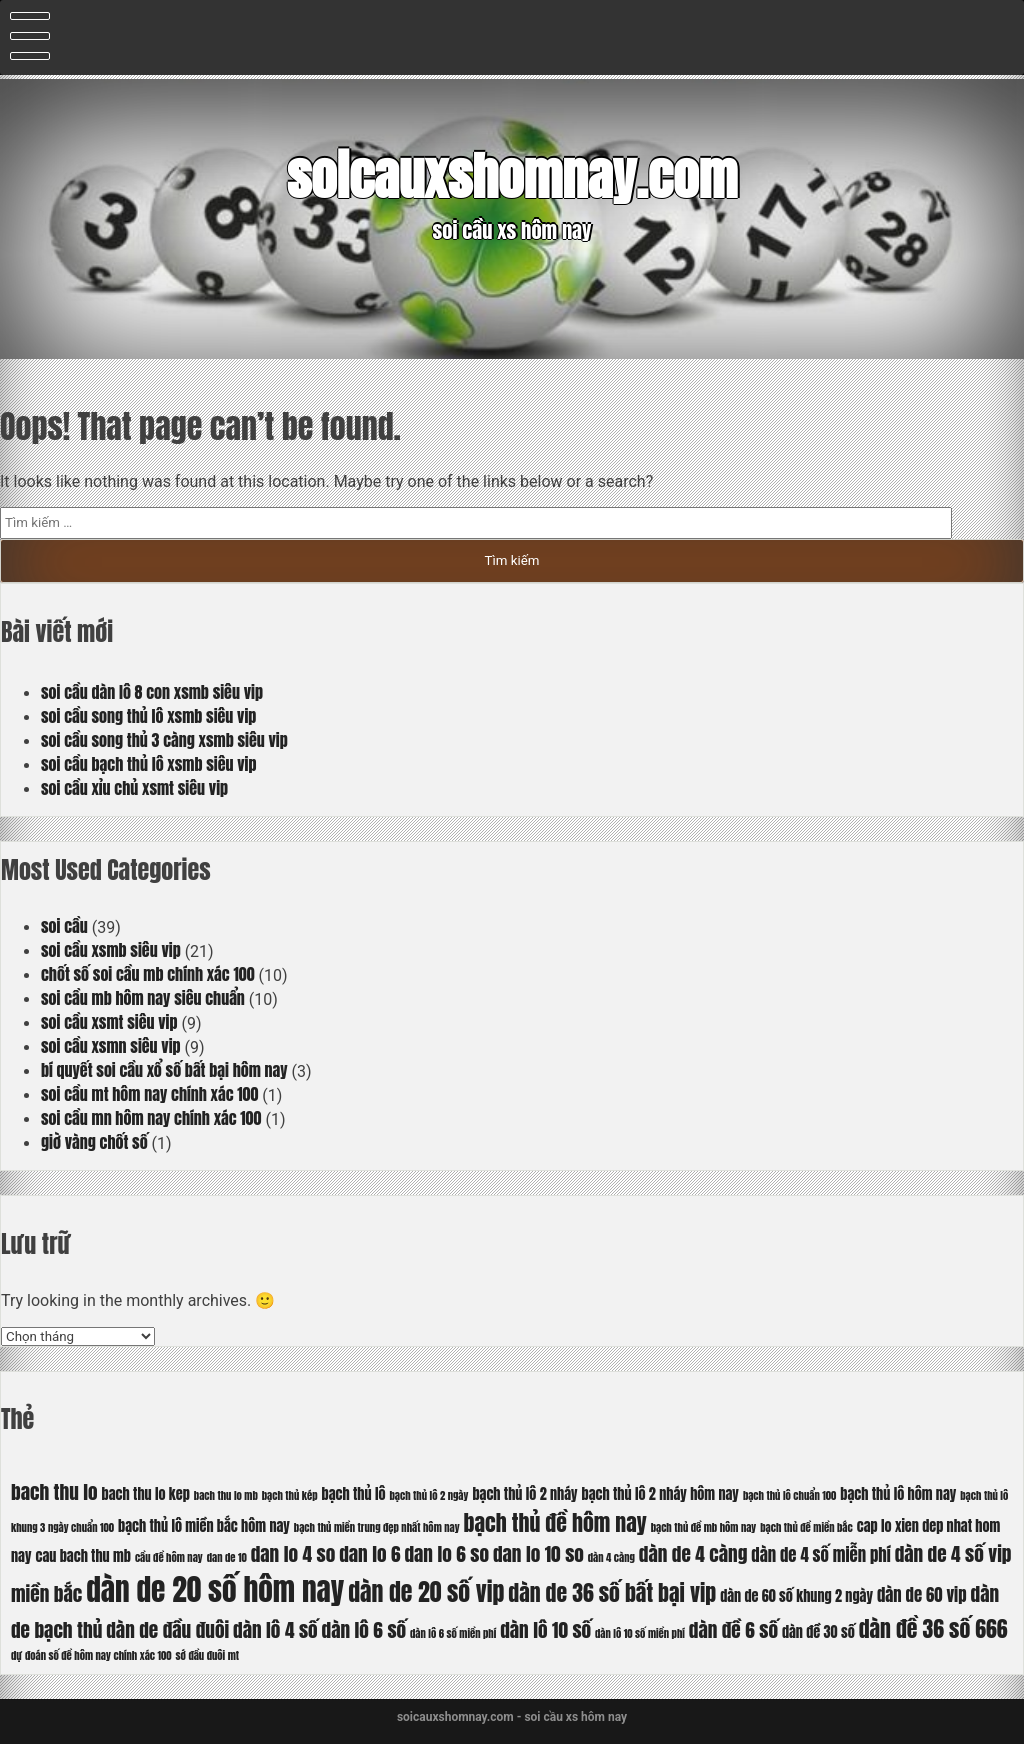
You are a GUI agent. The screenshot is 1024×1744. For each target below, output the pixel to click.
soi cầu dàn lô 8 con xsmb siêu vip (152, 692)
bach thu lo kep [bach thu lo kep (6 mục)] (146, 1494)
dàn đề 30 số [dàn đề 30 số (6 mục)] (818, 1632)
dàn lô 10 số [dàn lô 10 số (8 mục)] (545, 1629)
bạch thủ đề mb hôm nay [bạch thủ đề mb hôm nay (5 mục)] (704, 1527)
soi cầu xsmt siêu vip (109, 1022)
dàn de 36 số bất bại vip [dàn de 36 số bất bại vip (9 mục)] (612, 1592)
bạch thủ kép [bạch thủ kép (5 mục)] (290, 1495)
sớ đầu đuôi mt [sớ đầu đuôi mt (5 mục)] (207, 1655)
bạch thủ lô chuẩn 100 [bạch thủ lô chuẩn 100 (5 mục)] (789, 1495)
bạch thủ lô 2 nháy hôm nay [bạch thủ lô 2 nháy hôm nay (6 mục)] (660, 1494)
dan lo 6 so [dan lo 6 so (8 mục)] (446, 1553)
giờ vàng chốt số (94, 1142)
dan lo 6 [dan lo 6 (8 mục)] (369, 1553)
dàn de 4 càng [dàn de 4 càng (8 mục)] (693, 1553)
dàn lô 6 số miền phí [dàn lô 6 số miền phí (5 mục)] (453, 1633)
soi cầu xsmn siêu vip (111, 1046)
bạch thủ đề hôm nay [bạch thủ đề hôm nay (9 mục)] (555, 1522)
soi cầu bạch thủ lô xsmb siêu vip (149, 764)
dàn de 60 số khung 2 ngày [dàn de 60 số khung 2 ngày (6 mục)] (796, 1596)
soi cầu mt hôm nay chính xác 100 (149, 1094)
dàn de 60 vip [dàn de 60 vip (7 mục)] (922, 1595)
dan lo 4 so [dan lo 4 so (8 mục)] (293, 1553)
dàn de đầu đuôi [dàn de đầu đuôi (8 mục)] (167, 1629)
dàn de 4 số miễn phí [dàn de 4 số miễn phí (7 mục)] (820, 1555)
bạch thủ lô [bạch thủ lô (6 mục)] (354, 1494)
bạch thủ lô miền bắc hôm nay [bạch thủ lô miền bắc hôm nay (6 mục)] (204, 1526)
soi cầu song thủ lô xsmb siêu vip (148, 716)
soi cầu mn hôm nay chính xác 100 (151, 1118)
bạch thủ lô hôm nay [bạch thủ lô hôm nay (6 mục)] (898, 1494)
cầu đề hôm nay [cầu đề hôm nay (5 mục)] (169, 1557)
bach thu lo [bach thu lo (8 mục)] (54, 1491)
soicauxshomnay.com (512, 176)
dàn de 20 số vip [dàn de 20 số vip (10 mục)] (426, 1592)
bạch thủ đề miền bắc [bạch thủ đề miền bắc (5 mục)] (806, 1527)
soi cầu (64, 926)
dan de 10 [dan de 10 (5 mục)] (227, 1557)
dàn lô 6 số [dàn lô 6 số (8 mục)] (364, 1629)
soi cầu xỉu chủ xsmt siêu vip (134, 788)
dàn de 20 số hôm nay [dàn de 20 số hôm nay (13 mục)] (215, 1590)
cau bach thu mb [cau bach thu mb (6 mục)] (82, 1556)
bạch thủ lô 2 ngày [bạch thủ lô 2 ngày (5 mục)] (428, 1495)
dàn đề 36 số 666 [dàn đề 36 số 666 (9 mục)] (933, 1628)
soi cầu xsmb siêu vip (111, 950)
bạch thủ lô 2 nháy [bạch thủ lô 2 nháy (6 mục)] (524, 1494)
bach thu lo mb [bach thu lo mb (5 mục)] (226, 1495)
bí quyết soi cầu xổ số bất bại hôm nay (164, 1070)
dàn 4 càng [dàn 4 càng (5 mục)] (611, 1557)
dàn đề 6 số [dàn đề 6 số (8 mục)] (733, 1629)
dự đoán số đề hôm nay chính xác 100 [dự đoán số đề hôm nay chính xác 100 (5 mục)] (91, 1655)
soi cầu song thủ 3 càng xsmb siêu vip (164, 740)
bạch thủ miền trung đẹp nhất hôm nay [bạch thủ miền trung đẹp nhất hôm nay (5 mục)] (377, 1527)
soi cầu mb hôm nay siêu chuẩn (143, 998)
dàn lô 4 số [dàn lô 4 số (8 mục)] (275, 1629)
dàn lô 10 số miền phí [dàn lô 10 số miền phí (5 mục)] (640, 1633)
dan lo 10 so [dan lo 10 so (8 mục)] (538, 1553)
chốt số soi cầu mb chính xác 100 (148, 974)
